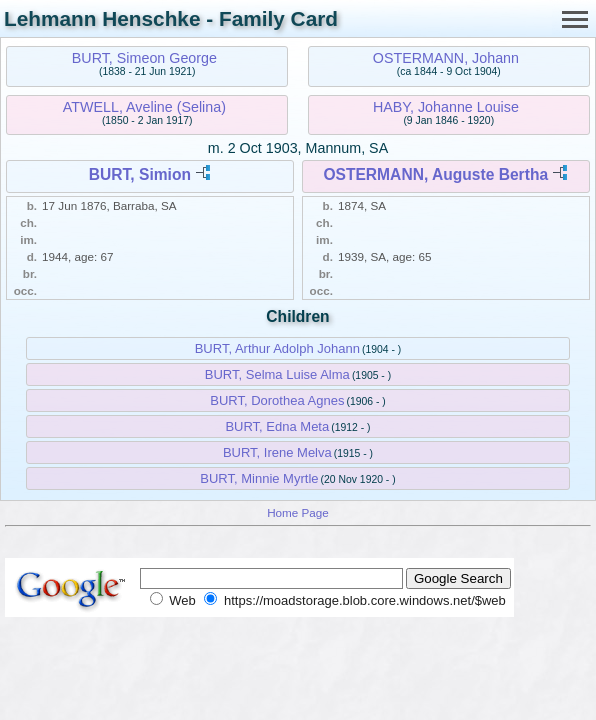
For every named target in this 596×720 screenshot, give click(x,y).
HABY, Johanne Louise (446, 107)
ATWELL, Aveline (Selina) (144, 107)
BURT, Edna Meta (277, 426)
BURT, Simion (140, 174)
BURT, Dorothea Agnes (277, 400)
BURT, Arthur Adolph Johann (277, 348)
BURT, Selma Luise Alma (277, 374)
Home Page (298, 512)
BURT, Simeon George (144, 58)
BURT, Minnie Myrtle (259, 478)
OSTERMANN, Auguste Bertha (435, 174)
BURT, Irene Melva (277, 452)
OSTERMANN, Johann (446, 58)
